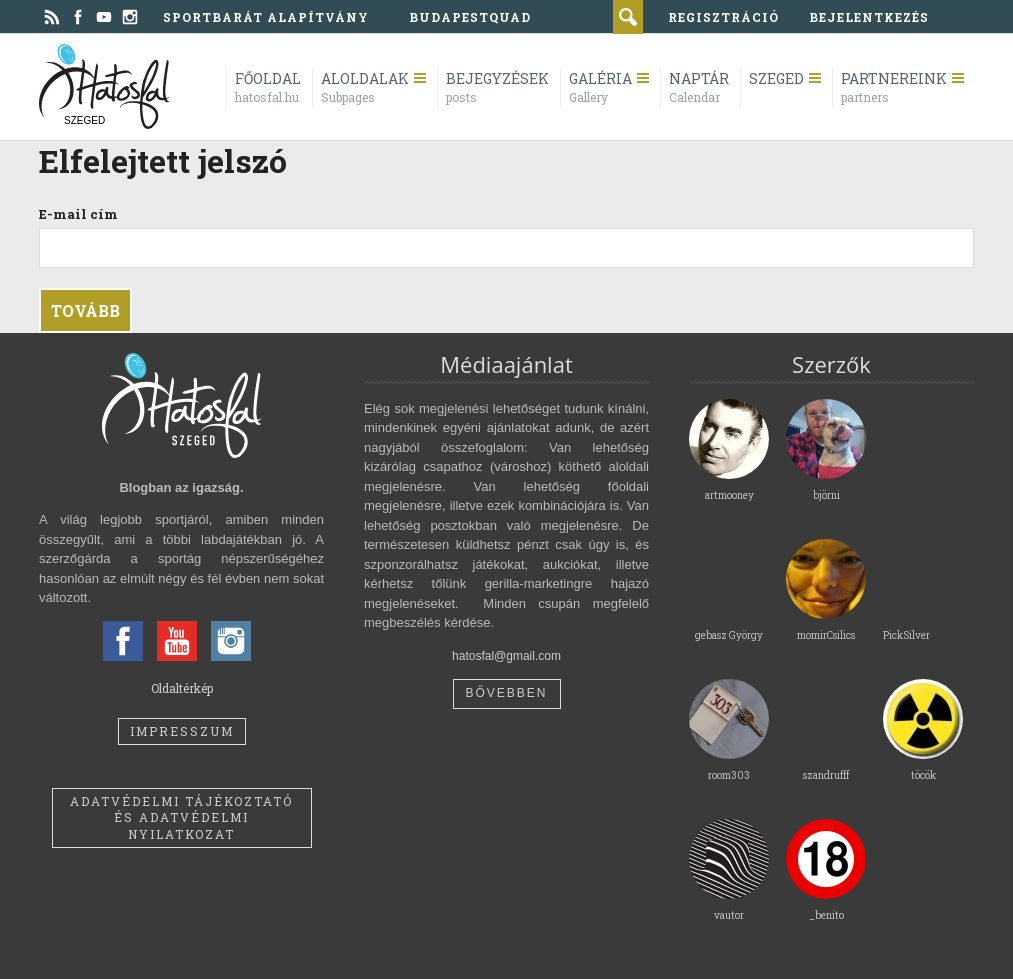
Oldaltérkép (182, 688)
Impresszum (182, 731)
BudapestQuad (470, 17)
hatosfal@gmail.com (506, 656)
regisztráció (723, 17)
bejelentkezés (869, 17)
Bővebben (506, 693)
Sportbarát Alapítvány (266, 17)
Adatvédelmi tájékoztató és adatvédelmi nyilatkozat (181, 818)
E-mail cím (78, 214)
